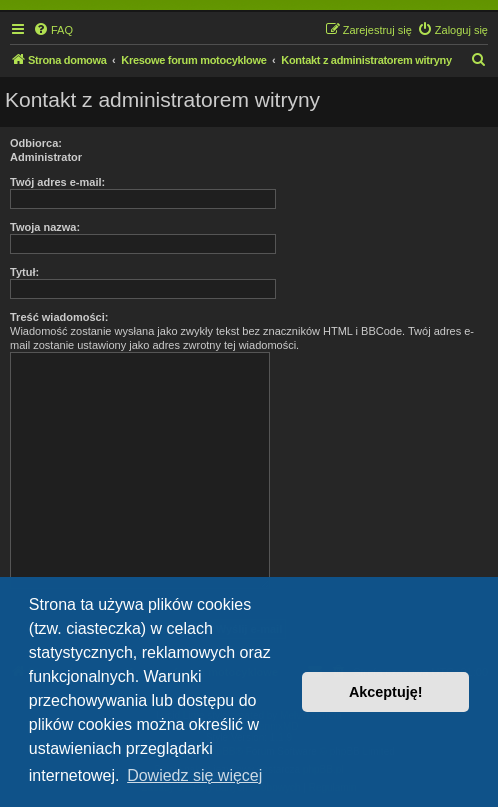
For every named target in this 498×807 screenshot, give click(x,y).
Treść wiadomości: (59, 317)
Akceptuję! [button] (386, 692)
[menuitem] (53, 30)
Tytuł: (24, 272)
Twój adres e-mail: (57, 182)
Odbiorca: (36, 143)
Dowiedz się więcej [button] (194, 775)
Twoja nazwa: (45, 227)
